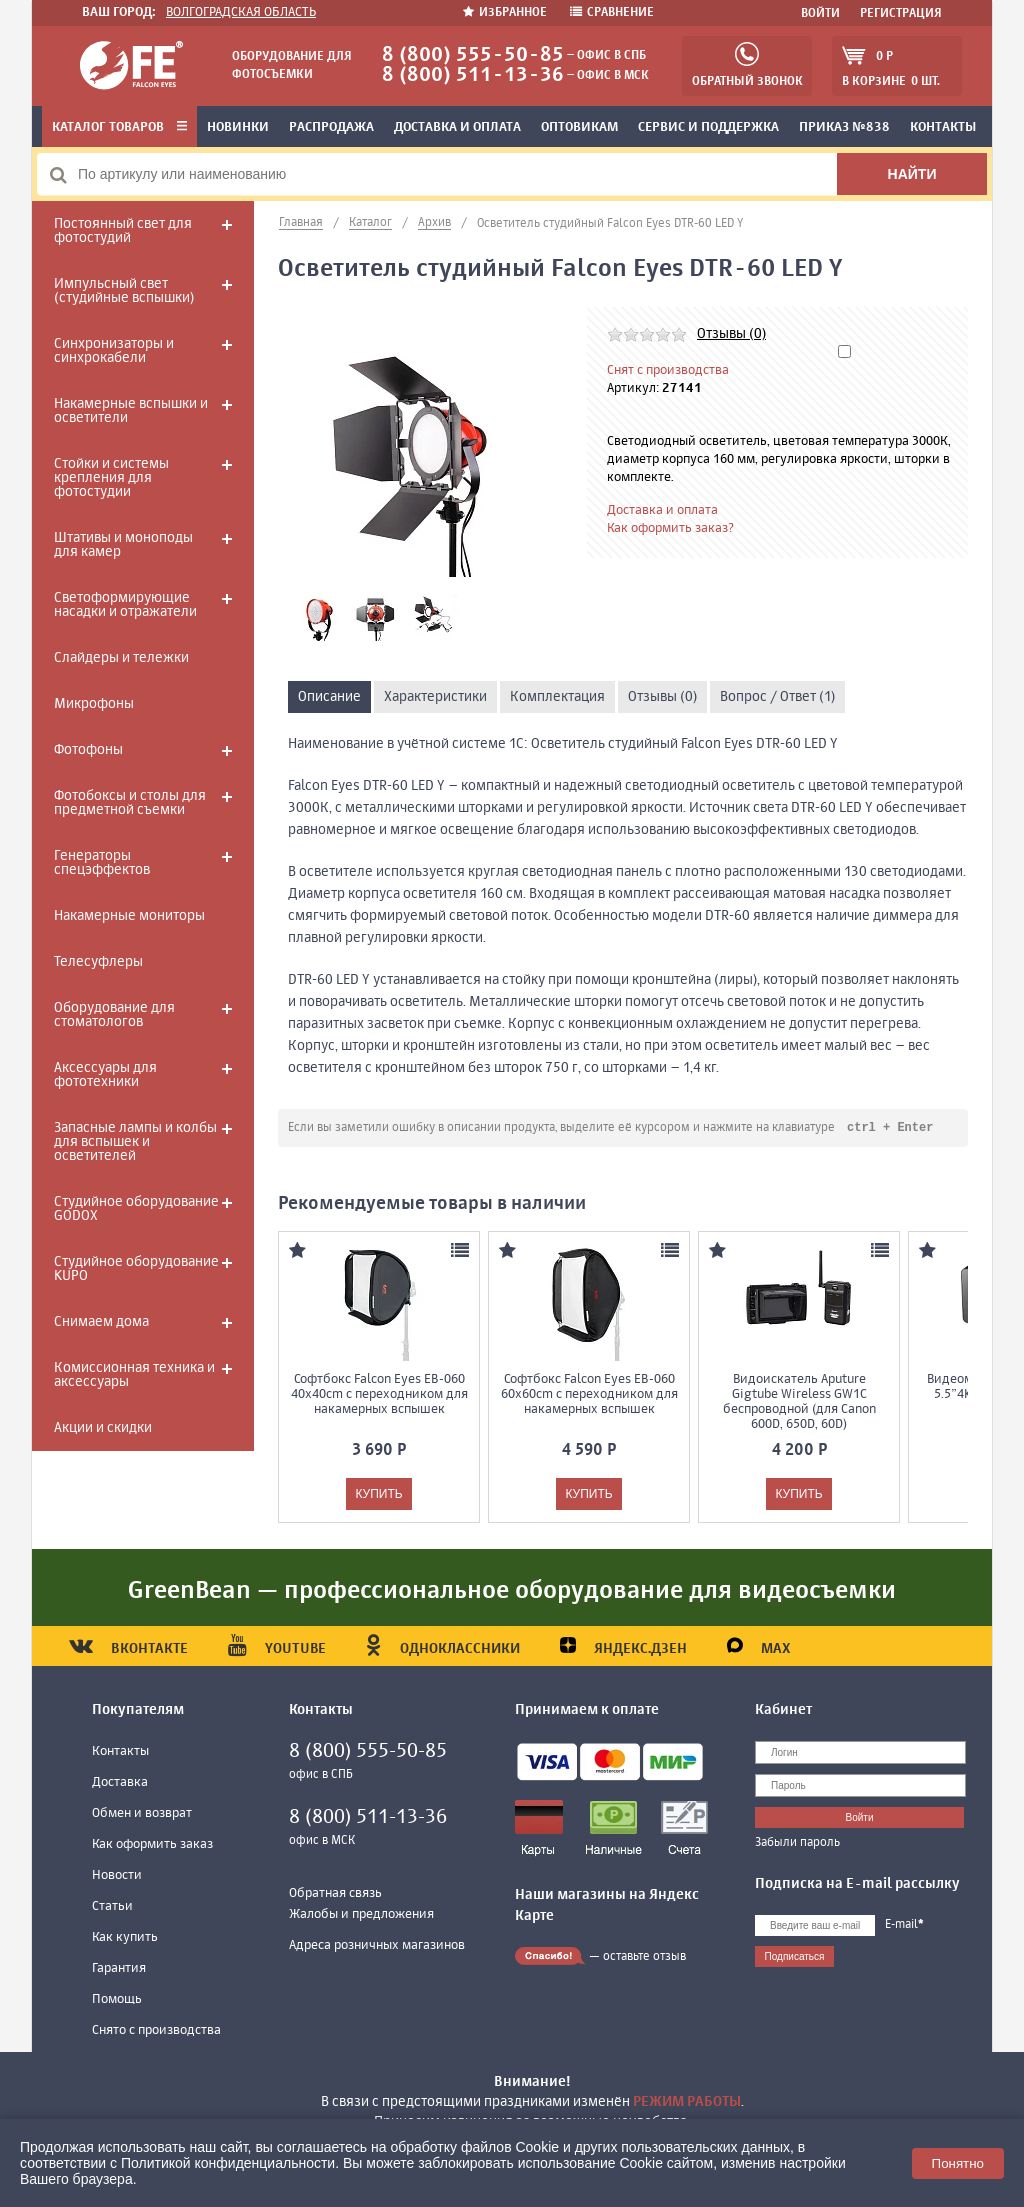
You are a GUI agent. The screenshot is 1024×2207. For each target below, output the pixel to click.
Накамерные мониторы (129, 916)
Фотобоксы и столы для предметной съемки (130, 803)
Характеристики (435, 697)
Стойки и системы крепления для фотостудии (111, 478)
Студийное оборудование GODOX (136, 1209)
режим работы (687, 2102)
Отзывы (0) (731, 334)
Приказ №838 (844, 127)
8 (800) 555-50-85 (473, 55)
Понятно (958, 2163)
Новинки (238, 127)
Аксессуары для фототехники (105, 1075)
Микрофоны (94, 704)
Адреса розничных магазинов (377, 1946)
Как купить (125, 1938)
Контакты (943, 127)
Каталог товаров (119, 127)
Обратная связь (335, 1894)
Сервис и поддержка (708, 127)
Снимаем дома (101, 1322)
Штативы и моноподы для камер (123, 545)
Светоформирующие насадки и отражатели (125, 605)
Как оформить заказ (152, 1845)
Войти (820, 14)
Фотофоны (88, 750)
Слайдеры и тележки (121, 658)
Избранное (506, 13)
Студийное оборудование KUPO (136, 1269)
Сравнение (612, 13)
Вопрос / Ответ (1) (777, 697)
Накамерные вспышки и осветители (131, 411)
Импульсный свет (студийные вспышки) (124, 291)
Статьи (112, 1907)
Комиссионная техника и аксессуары (134, 1375)
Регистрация (901, 14)
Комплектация (557, 697)
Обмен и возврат (142, 1814)
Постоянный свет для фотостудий (123, 231)
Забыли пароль (797, 1844)
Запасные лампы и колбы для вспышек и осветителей (135, 1142)
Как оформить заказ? (670, 528)
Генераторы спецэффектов (102, 863)
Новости (117, 1876)
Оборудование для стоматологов (114, 1015)
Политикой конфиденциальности (228, 2163)
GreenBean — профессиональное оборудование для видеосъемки (512, 1592)
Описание (329, 697)
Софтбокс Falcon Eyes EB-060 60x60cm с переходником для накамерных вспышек (589, 1395)
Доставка (120, 1783)
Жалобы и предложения (361, 1915)
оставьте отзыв (644, 1958)
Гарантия (119, 1969)
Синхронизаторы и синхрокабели (114, 351)
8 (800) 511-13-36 (473, 75)
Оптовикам (579, 127)
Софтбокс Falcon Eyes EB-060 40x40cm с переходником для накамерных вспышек (379, 1395)
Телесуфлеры (98, 962)
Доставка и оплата (457, 127)
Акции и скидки (103, 1428)
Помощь (117, 2000)
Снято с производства (156, 2031)
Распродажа (331, 127)
